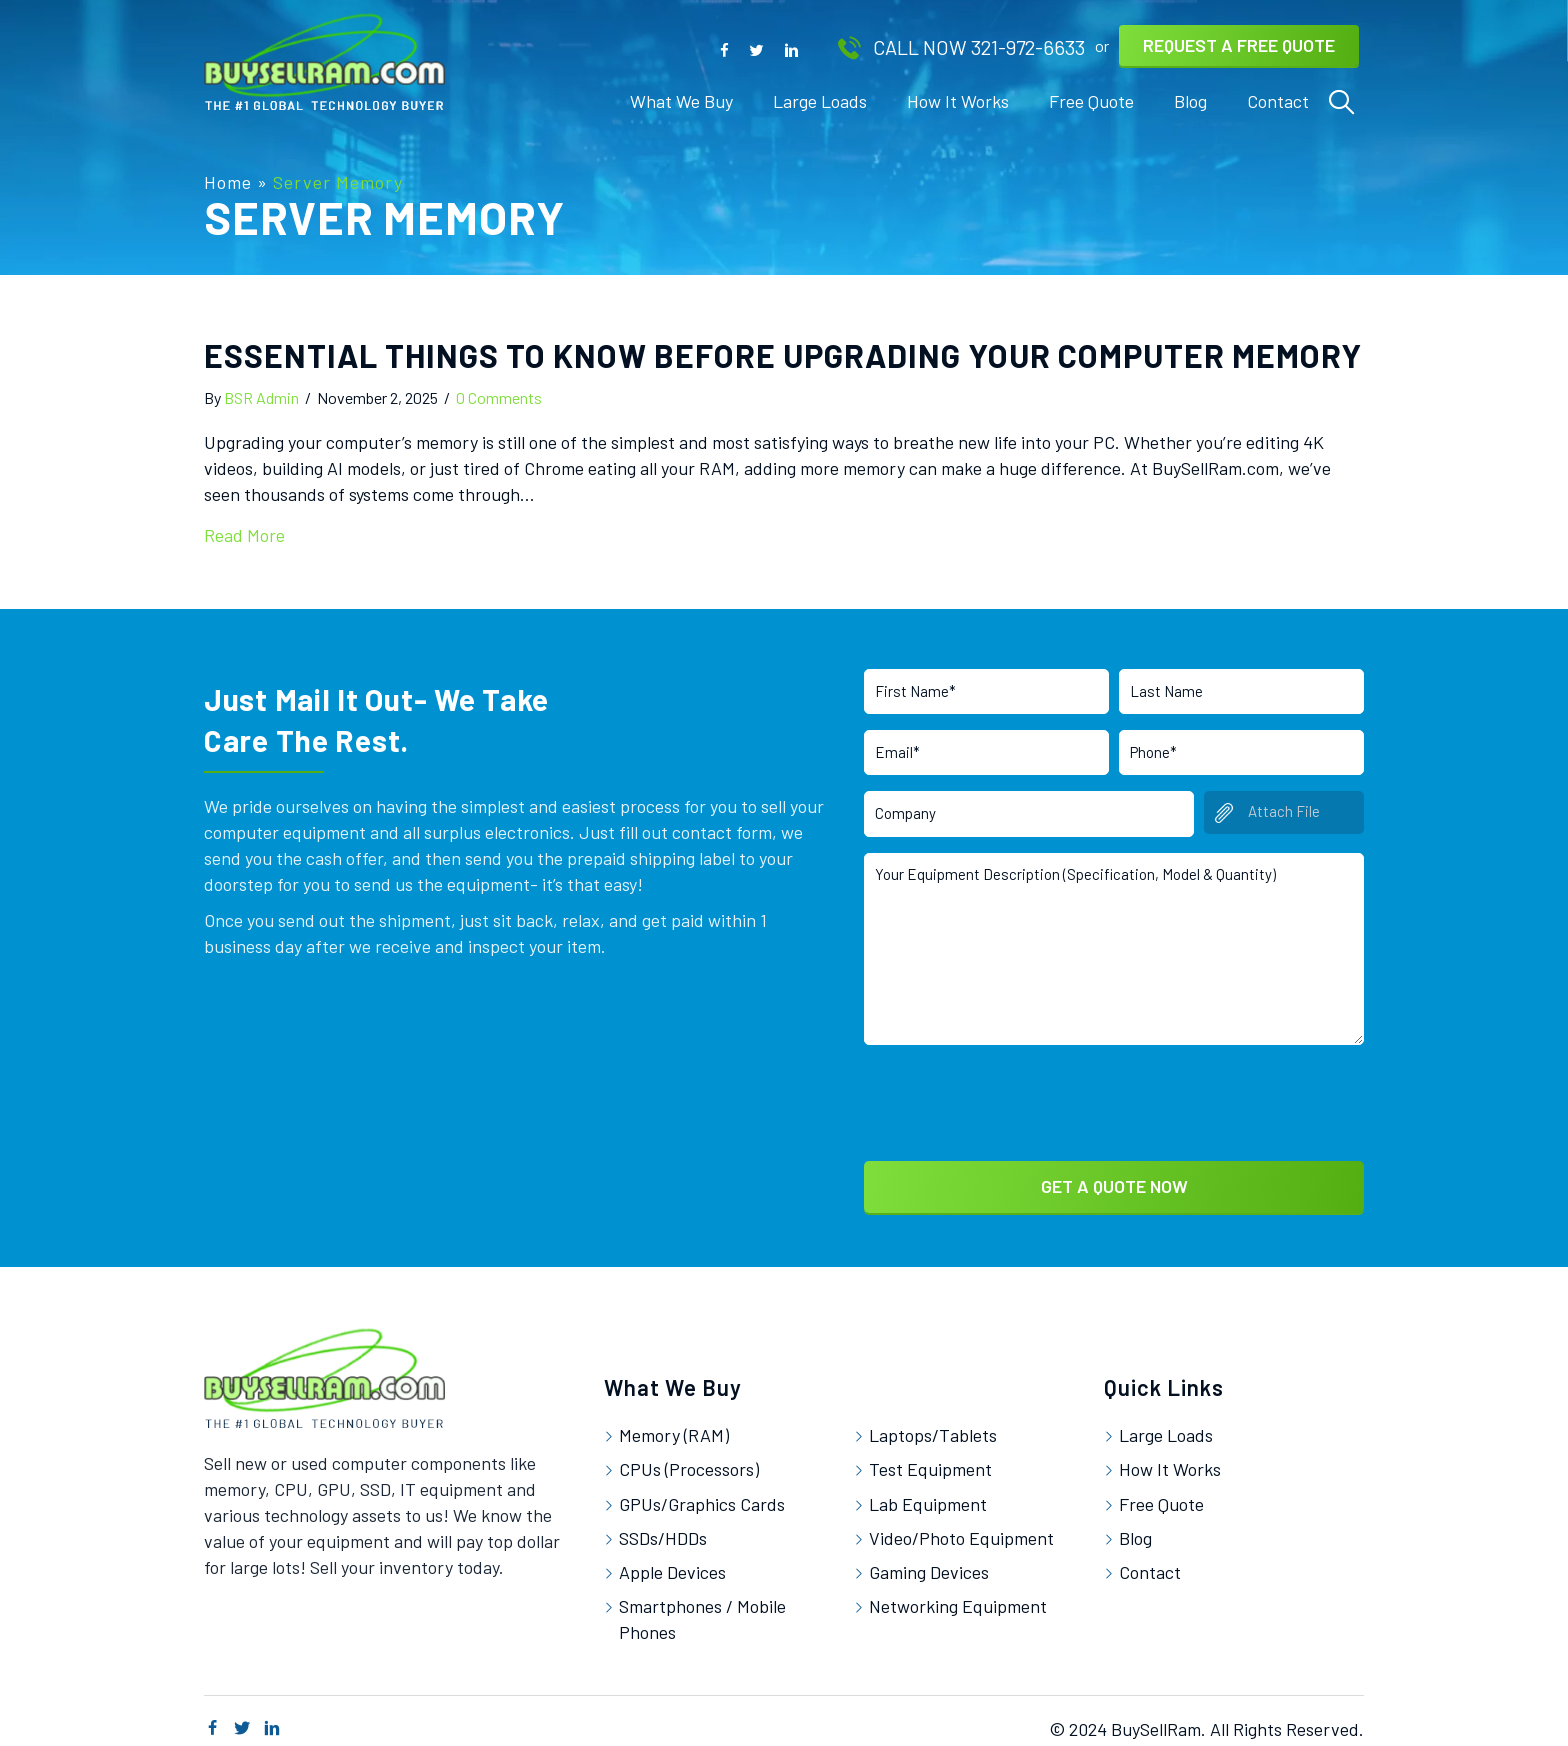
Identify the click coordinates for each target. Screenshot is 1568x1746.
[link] (681, 101)
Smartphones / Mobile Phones (702, 1613)
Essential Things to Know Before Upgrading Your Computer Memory (783, 355)
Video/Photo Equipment (961, 1532)
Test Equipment (930, 1463)
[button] (724, 49)
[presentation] (1016, 1094)
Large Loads (1166, 1429)
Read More (244, 535)
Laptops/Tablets (933, 1429)
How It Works (1170, 1463)
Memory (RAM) (674, 1429)
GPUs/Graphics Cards (702, 1497)
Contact (1150, 1566)
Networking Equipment (958, 1600)
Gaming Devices (929, 1566)
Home (228, 182)
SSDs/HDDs (663, 1532)
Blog (1135, 1532)
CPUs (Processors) (689, 1463)
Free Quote (1161, 1497)
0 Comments (499, 397)
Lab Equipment (928, 1497)
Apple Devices (672, 1566)
